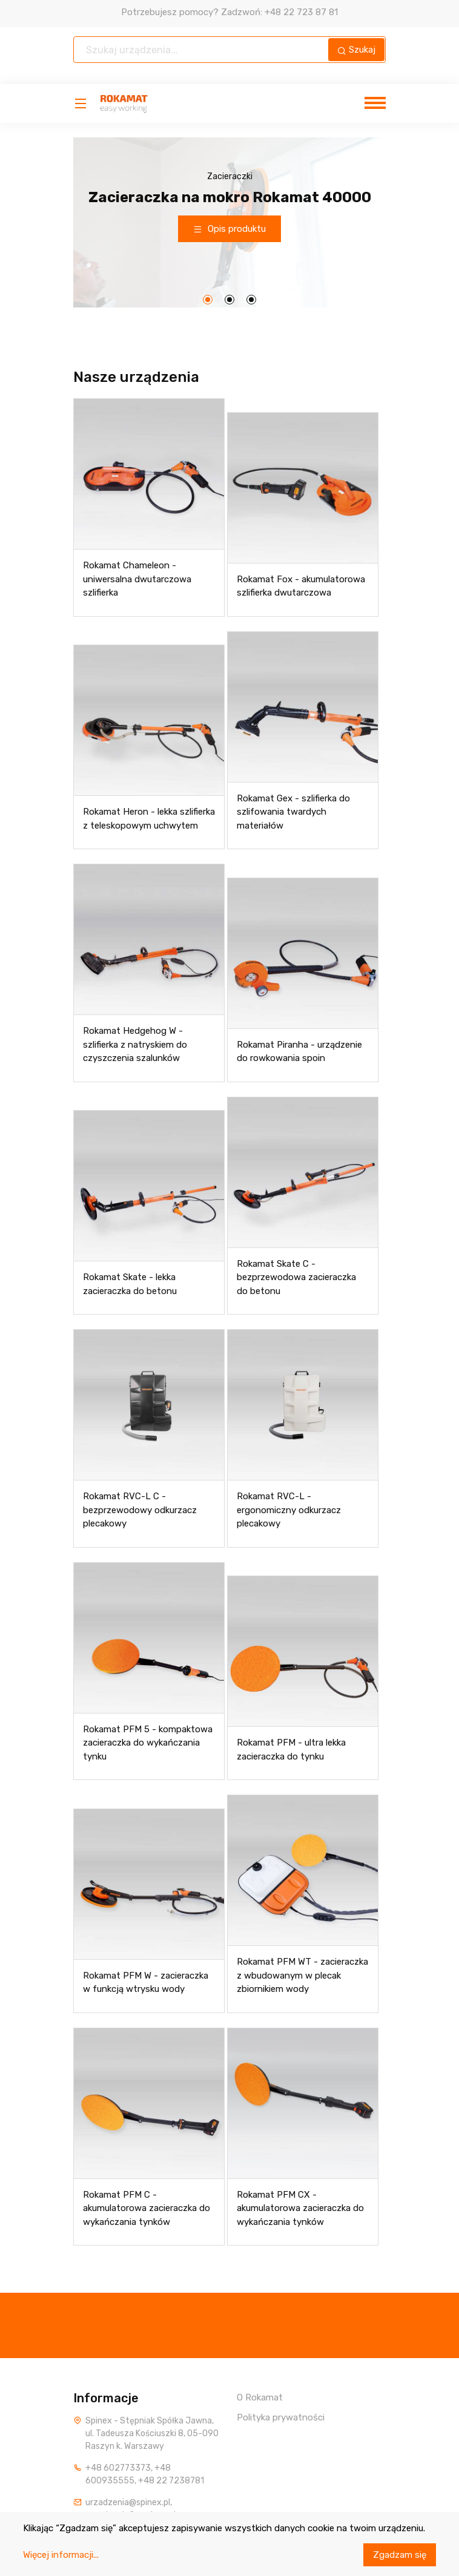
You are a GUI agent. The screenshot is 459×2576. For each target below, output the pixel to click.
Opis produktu (229, 228)
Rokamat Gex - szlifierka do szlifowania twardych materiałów (293, 812)
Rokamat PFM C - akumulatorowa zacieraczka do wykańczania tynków (146, 2208)
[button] (208, 299)
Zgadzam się (399, 2554)
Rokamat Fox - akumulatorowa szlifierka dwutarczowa (301, 586)
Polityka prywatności (281, 2417)
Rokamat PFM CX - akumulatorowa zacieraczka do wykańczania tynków (300, 2208)
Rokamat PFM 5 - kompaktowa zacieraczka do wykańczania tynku (148, 1743)
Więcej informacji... (61, 2554)
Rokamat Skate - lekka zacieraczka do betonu (130, 1284)
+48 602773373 (118, 2468)
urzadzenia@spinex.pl (127, 2502)
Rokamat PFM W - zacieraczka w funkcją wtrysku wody (145, 1982)
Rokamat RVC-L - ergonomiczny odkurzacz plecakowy (289, 1510)
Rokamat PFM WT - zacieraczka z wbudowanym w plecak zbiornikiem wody (302, 1975)
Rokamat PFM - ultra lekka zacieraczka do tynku (291, 1749)
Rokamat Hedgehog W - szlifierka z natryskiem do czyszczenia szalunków (135, 1044)
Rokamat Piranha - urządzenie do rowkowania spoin (299, 1051)
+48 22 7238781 (171, 2481)
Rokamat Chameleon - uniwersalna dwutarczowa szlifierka (137, 579)
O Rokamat (260, 2397)
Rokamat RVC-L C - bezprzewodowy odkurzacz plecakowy (140, 1510)
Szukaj (356, 49)
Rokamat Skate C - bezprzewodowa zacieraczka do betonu (296, 1277)
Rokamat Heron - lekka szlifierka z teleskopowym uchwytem (149, 818)
